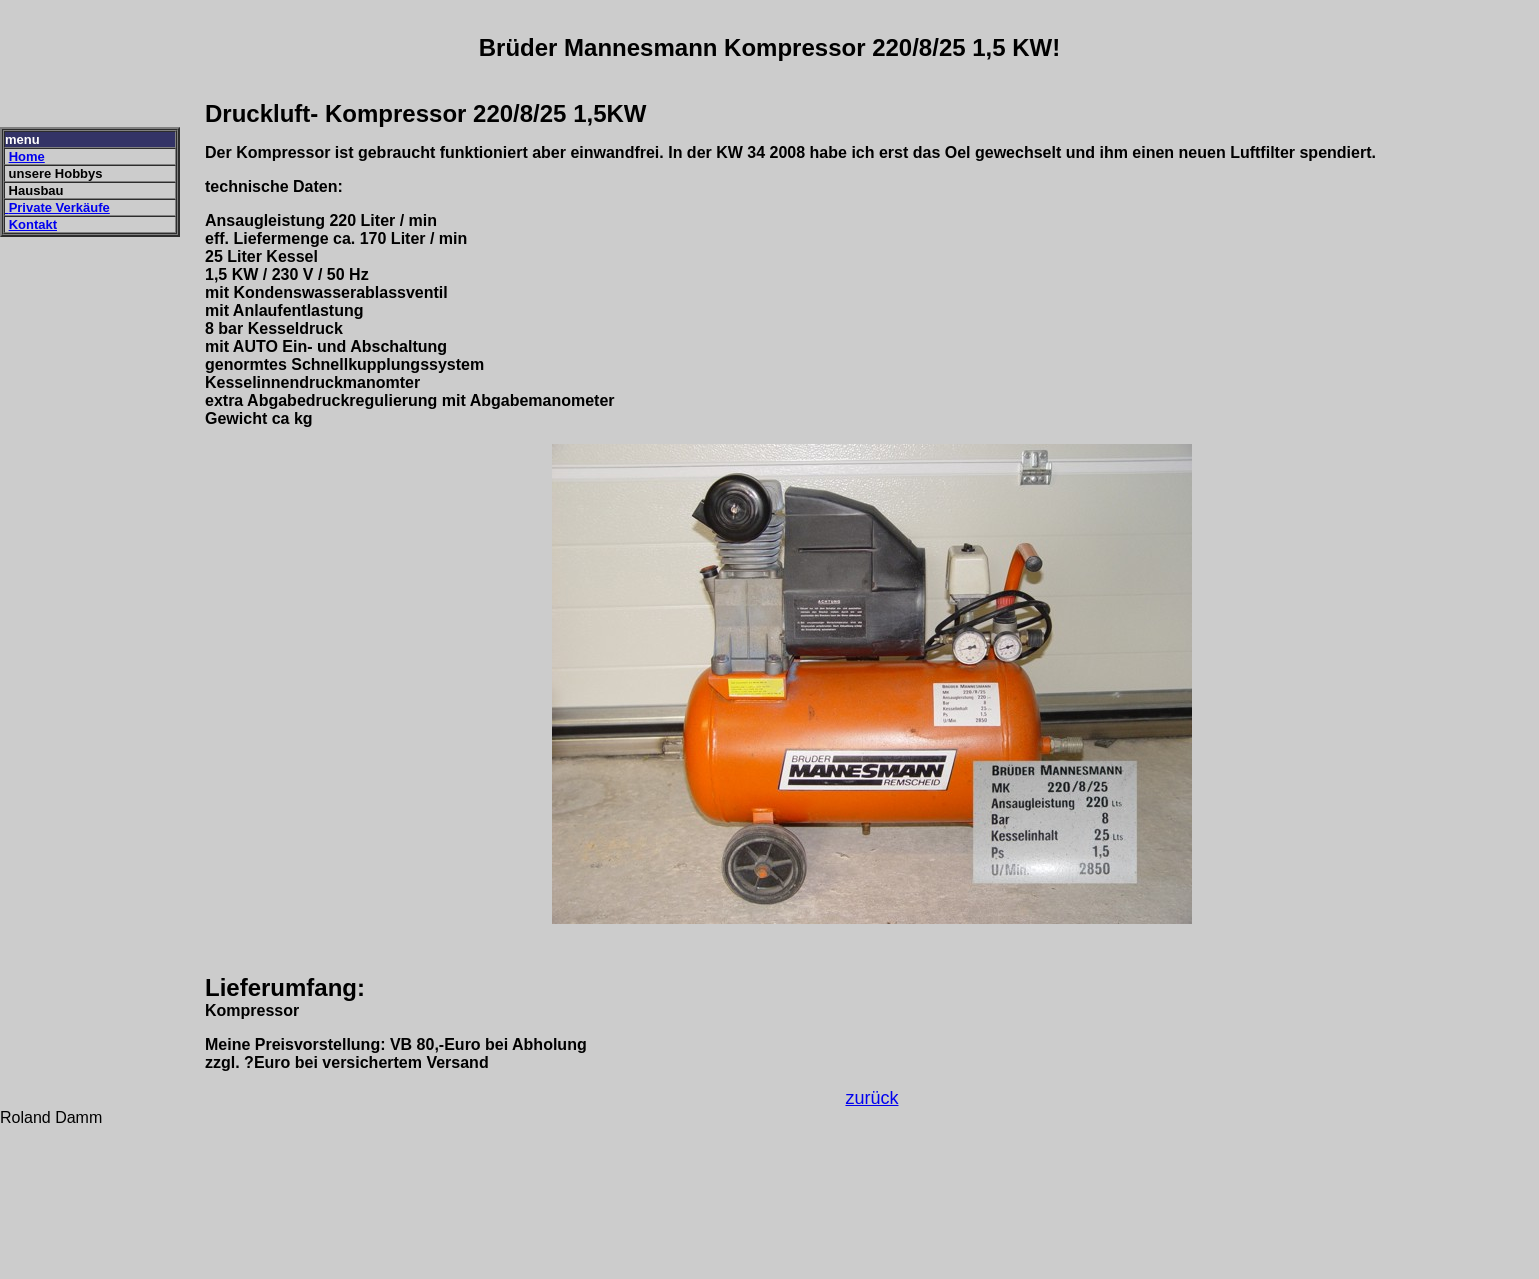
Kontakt (33, 224)
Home (27, 156)
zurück (871, 1098)
